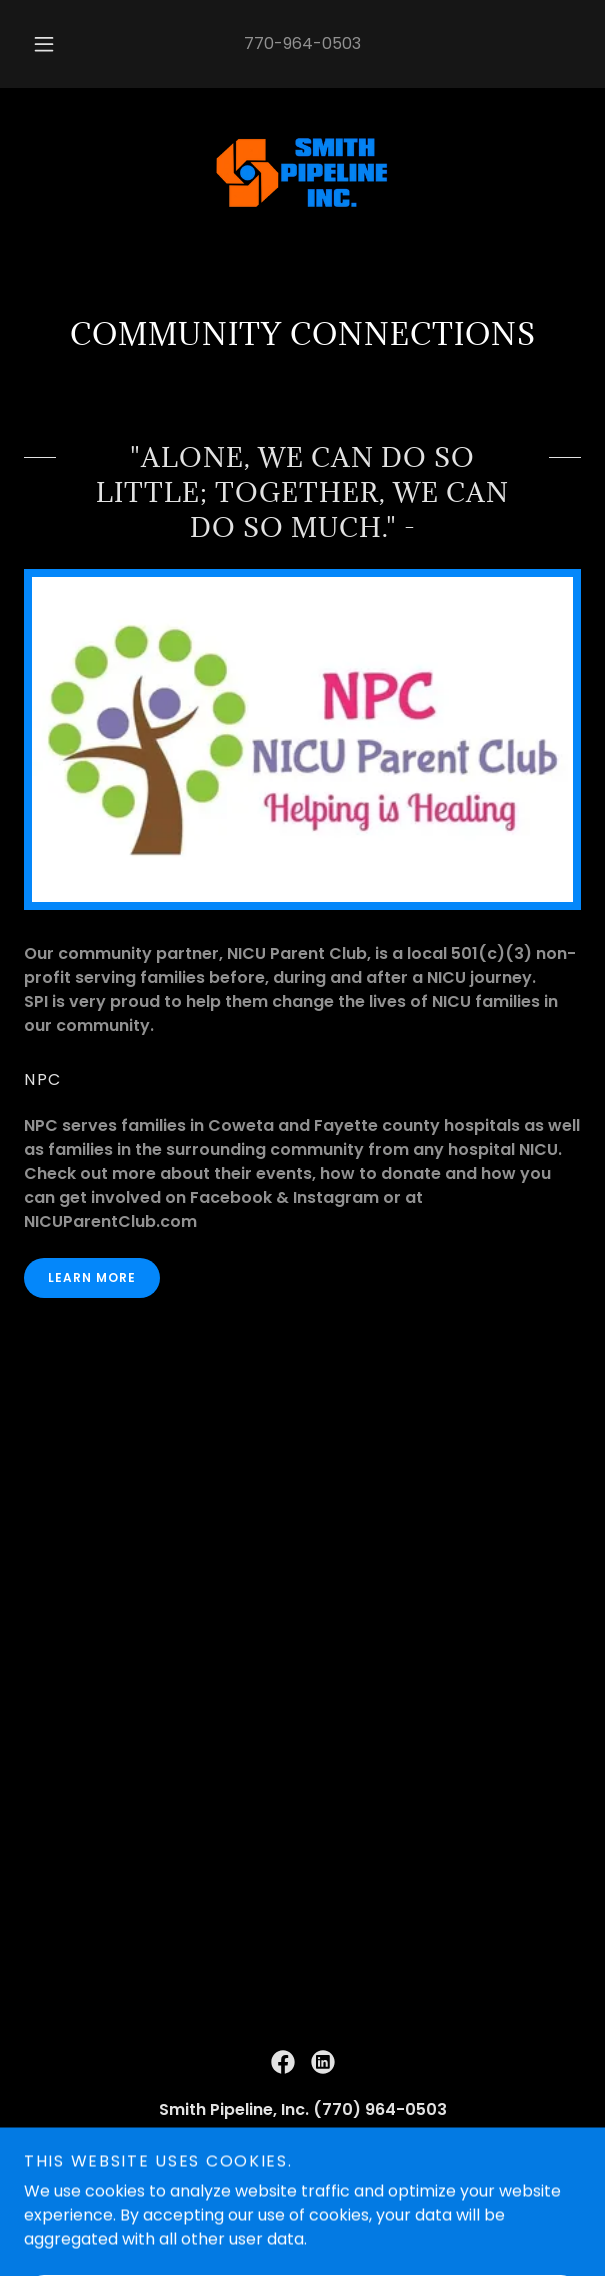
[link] (303, 175)
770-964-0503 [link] (302, 43)
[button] (49, 44)
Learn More (92, 1277)
